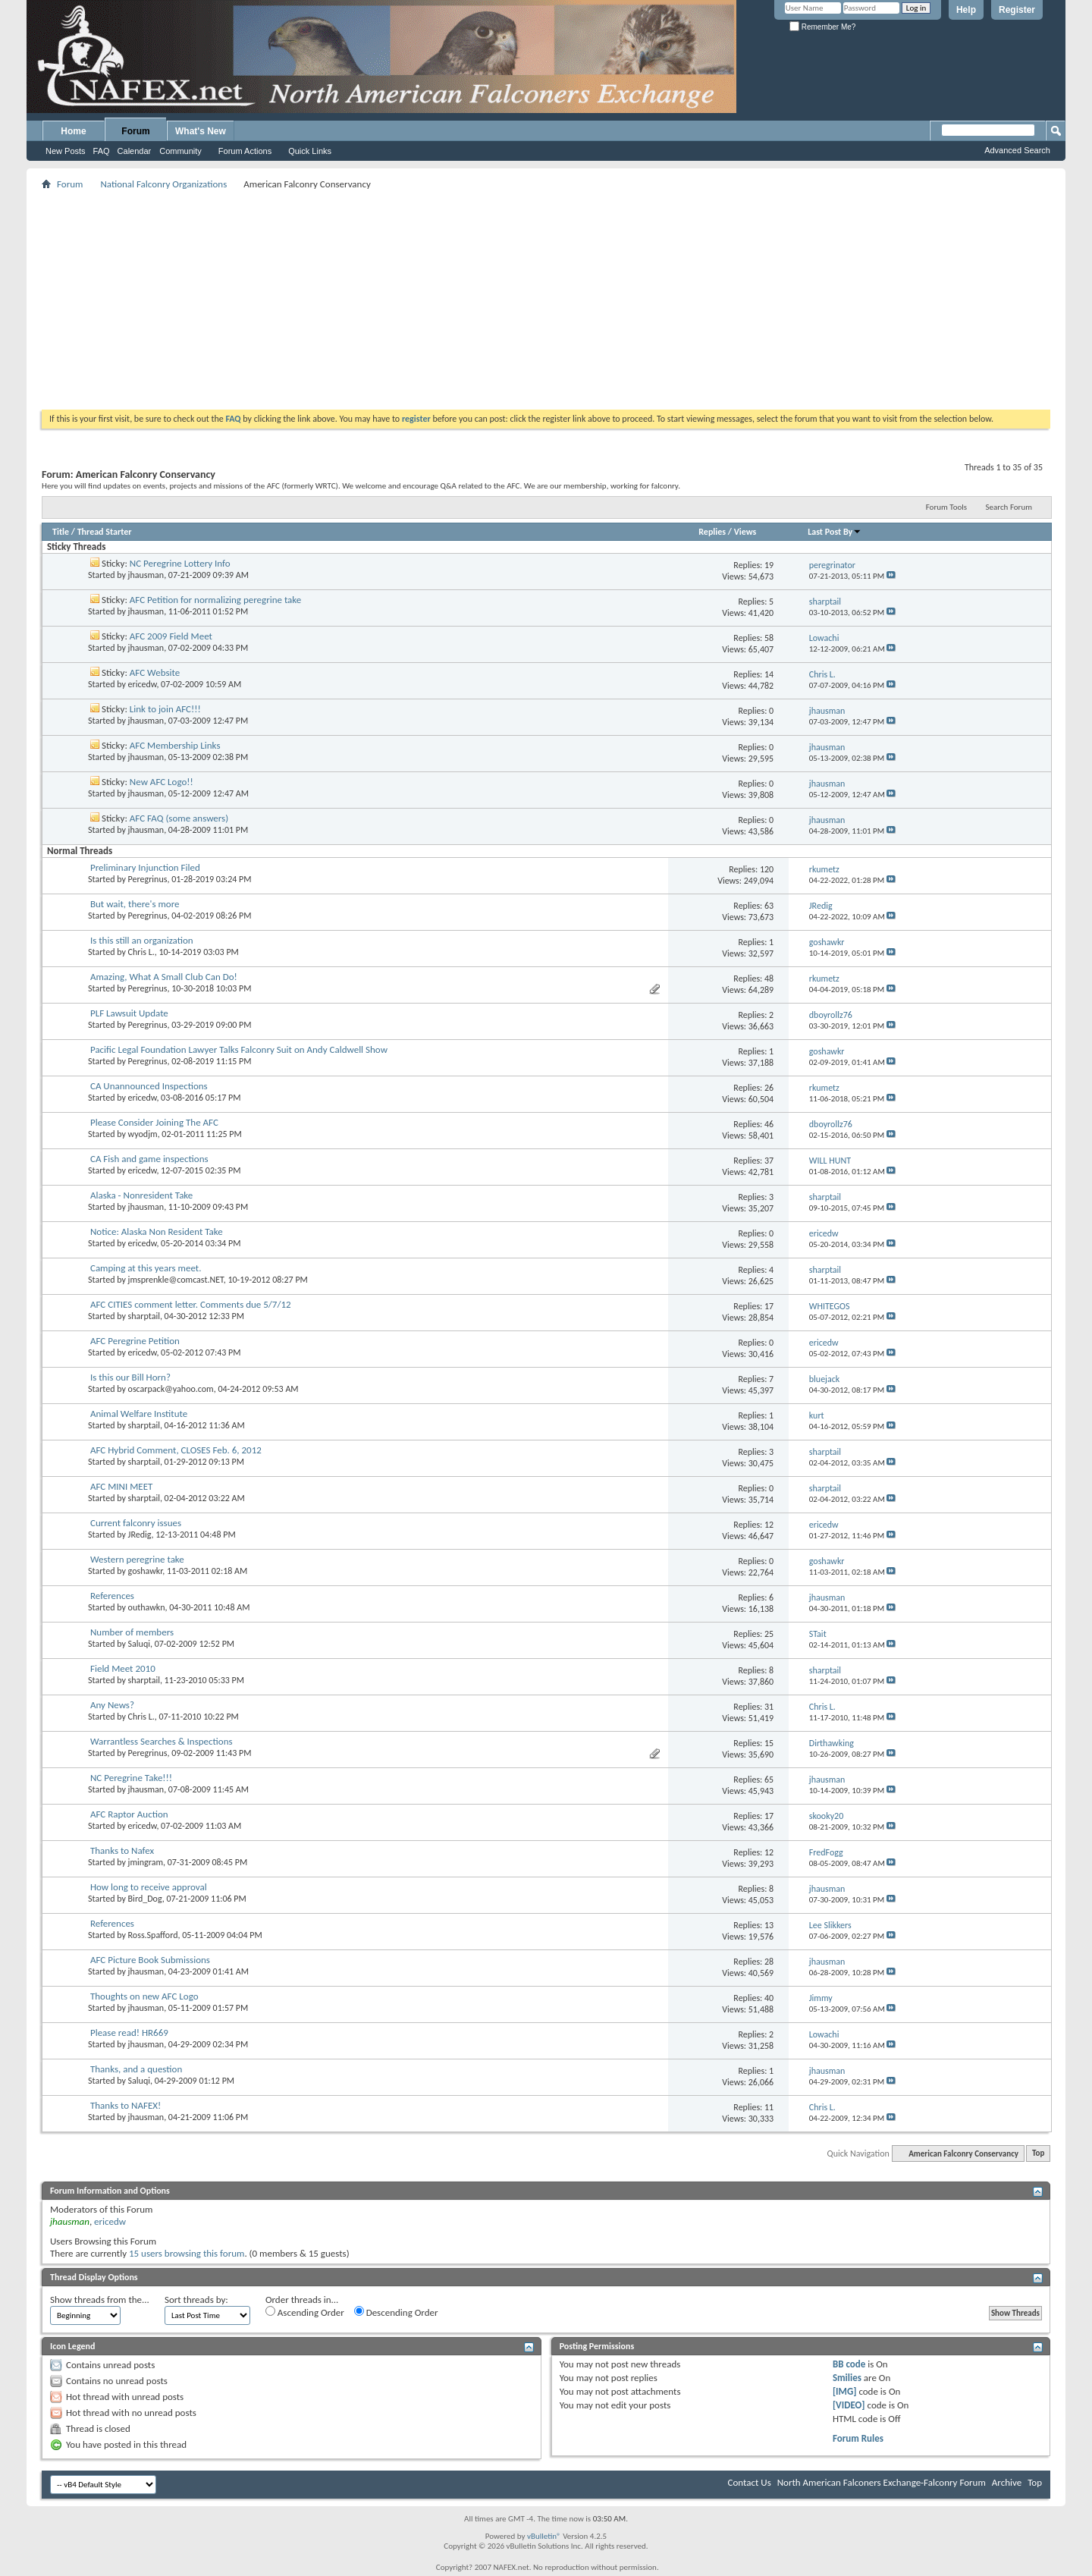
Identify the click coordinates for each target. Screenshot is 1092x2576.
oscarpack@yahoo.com (171, 1389)
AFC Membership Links (175, 745)
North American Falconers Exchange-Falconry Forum (881, 2482)
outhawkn (146, 1607)
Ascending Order (304, 2312)
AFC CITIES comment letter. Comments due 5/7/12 (190, 1304)
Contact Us (749, 2482)
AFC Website (155, 672)
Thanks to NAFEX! (125, 2105)
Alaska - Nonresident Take (141, 1195)
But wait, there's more (135, 903)
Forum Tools (946, 507)
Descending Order (396, 2312)
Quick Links (309, 151)
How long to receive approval (148, 1887)
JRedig (140, 1534)
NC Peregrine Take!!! (131, 1777)
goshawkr (145, 1571)
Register (1017, 10)
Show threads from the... (99, 2299)
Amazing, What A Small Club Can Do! (163, 976)
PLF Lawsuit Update (129, 1013)
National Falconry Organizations (163, 184)
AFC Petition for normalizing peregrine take (215, 599)
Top (1038, 2154)
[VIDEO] (849, 2405)
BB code (849, 2364)
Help (966, 10)
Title (60, 531)
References (112, 1595)
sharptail (144, 1316)
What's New (200, 131)
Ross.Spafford (153, 1935)
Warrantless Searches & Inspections (161, 1741)
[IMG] (845, 2391)
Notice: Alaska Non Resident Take (156, 1231)
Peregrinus (148, 879)
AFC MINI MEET (121, 1486)
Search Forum (1009, 507)
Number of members (132, 1632)
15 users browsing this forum (186, 2253)
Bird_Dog (145, 1898)
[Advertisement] (546, 299)
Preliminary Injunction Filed (145, 867)
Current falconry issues (135, 1522)
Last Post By (834, 531)
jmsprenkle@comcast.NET (176, 1279)
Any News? (112, 1705)
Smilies (847, 2377)
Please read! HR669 (129, 2032)
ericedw (142, 684)
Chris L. (141, 952)
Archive (1006, 2482)
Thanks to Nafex (122, 1850)
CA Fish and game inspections (149, 1158)
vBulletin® (544, 2536)
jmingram (145, 1862)
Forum (135, 131)
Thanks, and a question (136, 2069)
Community (180, 151)
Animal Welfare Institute (138, 1413)
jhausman (146, 575)
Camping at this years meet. (145, 1268)
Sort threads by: (196, 2299)
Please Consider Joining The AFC (154, 1122)
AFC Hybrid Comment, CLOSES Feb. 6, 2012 (176, 1450)
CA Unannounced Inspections (149, 1086)
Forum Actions (244, 151)
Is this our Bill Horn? (130, 1377)
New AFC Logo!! (161, 781)
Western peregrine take (137, 1559)
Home (73, 131)
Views (745, 531)
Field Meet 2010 (122, 1668)
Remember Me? (822, 27)
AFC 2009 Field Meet (171, 636)
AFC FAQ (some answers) (179, 818)
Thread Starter (104, 531)
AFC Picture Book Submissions (150, 1959)
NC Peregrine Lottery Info (180, 563)
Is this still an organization (141, 940)
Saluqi (139, 1643)
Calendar (135, 151)
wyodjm (143, 1134)
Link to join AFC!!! (165, 709)
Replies (712, 531)
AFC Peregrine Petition (135, 1340)
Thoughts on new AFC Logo (144, 1996)
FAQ (101, 151)
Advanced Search (1017, 150)
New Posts (66, 151)
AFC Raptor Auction (129, 1814)
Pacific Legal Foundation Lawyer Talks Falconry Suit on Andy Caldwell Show (239, 1049)
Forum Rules (858, 2438)
